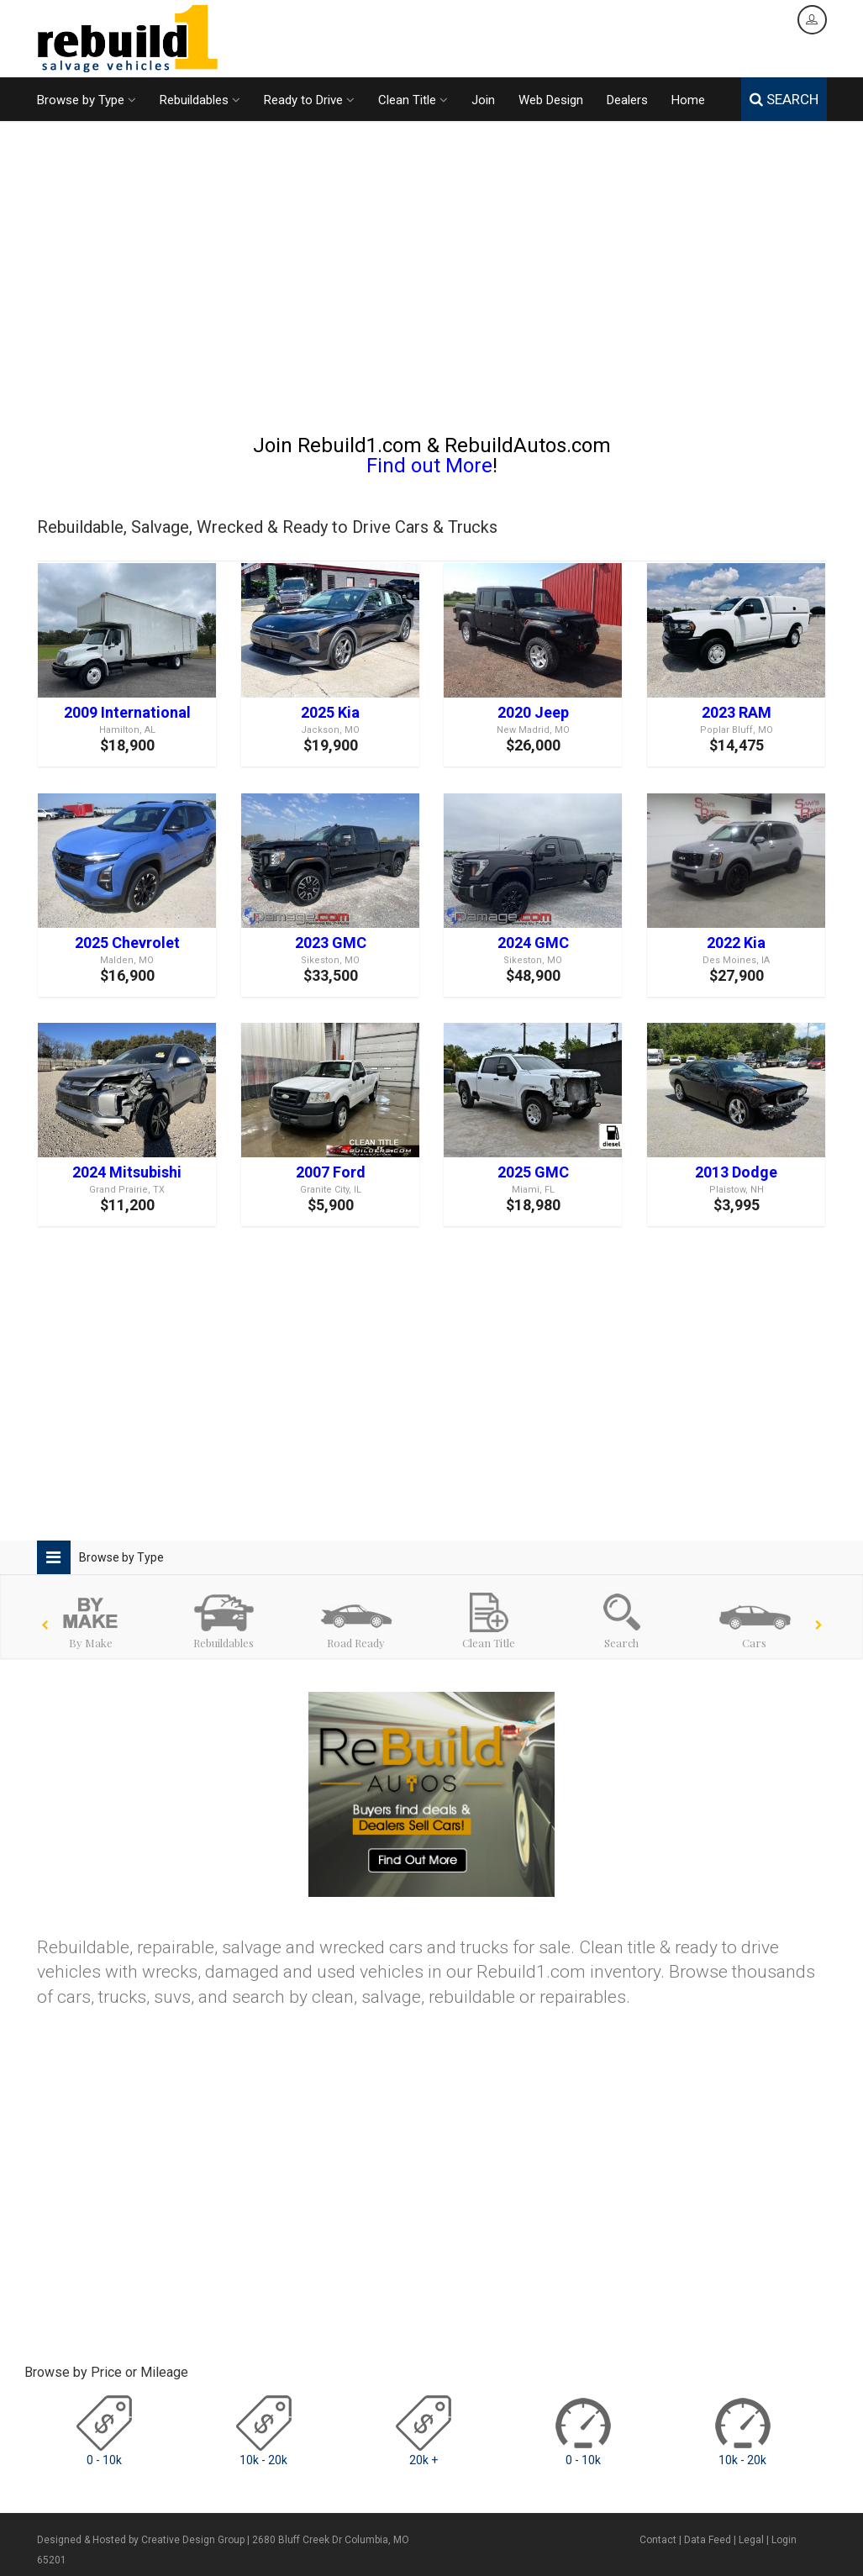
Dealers (627, 100)
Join (483, 100)
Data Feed (707, 2540)
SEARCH (784, 99)
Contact (657, 2540)
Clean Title (413, 100)
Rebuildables (200, 100)
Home (688, 100)
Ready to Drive (309, 100)
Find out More (429, 465)
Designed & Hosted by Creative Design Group (141, 2540)
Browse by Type (86, 100)
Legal (751, 2540)
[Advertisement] (432, 285)
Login (784, 2540)
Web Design (550, 100)
